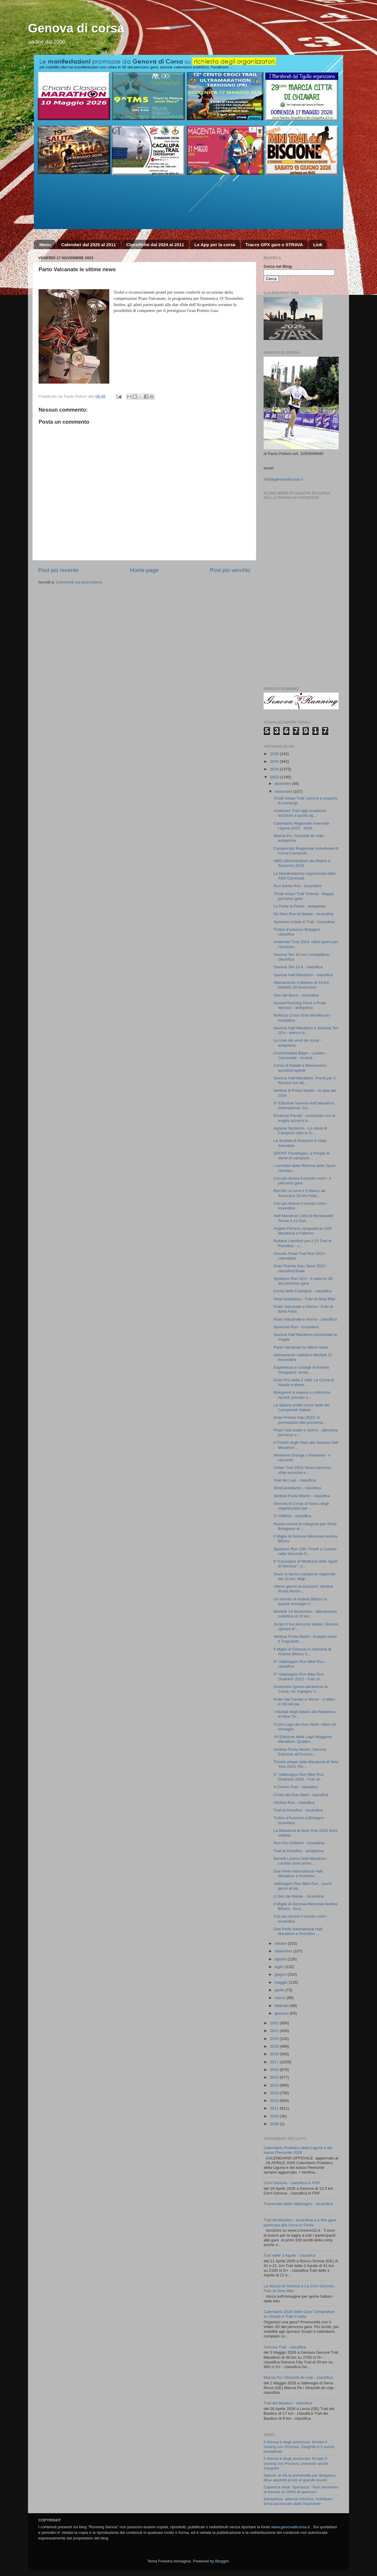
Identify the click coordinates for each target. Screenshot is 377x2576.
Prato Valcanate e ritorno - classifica (305, 1319)
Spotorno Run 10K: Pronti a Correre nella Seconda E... (305, 1551)
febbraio (282, 2005)
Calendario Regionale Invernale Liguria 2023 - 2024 (301, 825)
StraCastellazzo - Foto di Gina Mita (304, 1299)
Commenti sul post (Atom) (79, 582)
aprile (280, 1990)
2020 (275, 2038)
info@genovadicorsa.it (283, 479)
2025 (275, 761)
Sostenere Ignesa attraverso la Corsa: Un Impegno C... (301, 1689)
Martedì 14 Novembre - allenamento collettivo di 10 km (305, 1613)
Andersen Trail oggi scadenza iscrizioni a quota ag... (300, 813)
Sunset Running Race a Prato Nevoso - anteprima (300, 1005)
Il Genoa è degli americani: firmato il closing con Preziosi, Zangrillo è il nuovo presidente (299, 2447)
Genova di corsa (76, 28)
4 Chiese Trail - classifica (296, 1787)
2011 (275, 2108)
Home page (144, 570)
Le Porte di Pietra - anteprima (299, 906)
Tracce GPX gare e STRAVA (274, 244)
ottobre (281, 1943)
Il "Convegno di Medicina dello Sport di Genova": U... (306, 1563)
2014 (275, 2085)
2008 (275, 2124)
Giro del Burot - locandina (296, 995)
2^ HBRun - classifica (292, 1516)
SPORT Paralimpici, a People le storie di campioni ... (302, 1155)
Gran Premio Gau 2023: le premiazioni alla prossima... (300, 1419)
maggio (282, 1982)
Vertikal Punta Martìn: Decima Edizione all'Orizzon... (300, 1751)
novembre (284, 791)
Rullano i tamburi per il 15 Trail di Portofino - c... (303, 1243)
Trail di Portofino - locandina (298, 1810)
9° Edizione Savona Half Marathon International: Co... (304, 1105)
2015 (275, 2077)
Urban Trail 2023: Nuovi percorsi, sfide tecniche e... (303, 1469)
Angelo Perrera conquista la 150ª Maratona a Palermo (303, 1230)
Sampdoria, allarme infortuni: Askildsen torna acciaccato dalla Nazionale (298, 2501)
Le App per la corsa (214, 244)
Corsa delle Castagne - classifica (303, 1291)
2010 (275, 2116)
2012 (275, 2100)
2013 (275, 2093)
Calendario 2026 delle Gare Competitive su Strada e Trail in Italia (299, 2314)
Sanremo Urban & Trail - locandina (304, 922)
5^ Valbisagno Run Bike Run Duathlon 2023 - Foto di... (299, 1676)
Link (317, 244)
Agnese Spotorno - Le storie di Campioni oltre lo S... (300, 1130)
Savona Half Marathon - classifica (303, 975)
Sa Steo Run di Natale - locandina (303, 914)
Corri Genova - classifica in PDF (292, 2183)
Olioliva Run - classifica (294, 1802)
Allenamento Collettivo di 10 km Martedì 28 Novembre (301, 984)
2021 (275, 2030)
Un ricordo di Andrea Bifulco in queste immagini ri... (300, 1601)
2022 (275, 2023)
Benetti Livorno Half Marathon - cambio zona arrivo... (301, 1860)
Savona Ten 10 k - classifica (298, 967)
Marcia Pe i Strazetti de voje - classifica (298, 2377)
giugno (281, 1974)
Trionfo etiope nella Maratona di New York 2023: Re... (306, 1764)
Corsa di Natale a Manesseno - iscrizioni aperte (301, 1067)
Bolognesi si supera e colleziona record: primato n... (302, 1394)
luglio (280, 1967)
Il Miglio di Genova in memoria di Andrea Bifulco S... (302, 1651)
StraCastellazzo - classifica (297, 1488)
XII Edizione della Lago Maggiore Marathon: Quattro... (303, 1739)
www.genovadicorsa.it (290, 2527)
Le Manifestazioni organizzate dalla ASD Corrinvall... (305, 875)
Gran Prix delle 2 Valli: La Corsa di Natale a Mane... (304, 1382)
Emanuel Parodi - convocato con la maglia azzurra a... (304, 1117)
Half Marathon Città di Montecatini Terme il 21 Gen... (303, 1218)
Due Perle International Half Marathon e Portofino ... (298, 1873)
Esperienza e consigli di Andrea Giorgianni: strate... (301, 1369)
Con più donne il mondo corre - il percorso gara (302, 1180)
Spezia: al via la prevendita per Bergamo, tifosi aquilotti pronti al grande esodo (300, 2477)
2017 (275, 2062)
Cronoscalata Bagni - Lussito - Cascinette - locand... (300, 1055)
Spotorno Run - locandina (296, 1327)
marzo (281, 1997)
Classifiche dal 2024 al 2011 (155, 244)
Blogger (222, 2561)
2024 (275, 769)
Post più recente (58, 570)
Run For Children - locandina (299, 1843)
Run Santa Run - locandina (297, 886)
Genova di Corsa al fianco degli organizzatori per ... (301, 1505)
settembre (284, 1951)
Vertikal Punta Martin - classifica (302, 1496)
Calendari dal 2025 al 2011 (88, 244)
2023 (275, 777)
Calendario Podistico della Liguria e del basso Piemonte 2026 (298, 2150)
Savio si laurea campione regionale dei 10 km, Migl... (304, 1576)
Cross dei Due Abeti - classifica (301, 1795)
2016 (275, 2069)
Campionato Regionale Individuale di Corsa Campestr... (306, 850)
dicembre (283, 783)
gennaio (282, 2013)
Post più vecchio (230, 570)
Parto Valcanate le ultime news (301, 1347)
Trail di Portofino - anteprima (299, 1851)
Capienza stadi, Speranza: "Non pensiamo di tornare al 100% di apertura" (301, 2489)
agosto (281, 1959)
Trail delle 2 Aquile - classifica (290, 2255)
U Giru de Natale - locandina (299, 1896)
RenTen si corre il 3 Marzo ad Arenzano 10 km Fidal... (299, 1193)
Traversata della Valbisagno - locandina (298, 2204)
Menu (45, 244)
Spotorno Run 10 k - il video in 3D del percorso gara (303, 1280)
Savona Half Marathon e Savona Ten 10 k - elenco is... (306, 1030)
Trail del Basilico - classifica (288, 2403)
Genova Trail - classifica (285, 2347)
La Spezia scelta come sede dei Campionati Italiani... (302, 1407)
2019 (275, 2046)
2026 (275, 754)
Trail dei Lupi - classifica (295, 1480)
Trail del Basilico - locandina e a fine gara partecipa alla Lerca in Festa (300, 2222)
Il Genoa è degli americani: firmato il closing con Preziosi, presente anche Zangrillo (296, 2463)
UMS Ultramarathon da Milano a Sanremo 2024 (302, 863)
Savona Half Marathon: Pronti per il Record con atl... (304, 1080)
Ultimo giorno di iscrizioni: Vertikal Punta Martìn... (303, 1588)
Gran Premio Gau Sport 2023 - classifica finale (301, 1268)
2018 (275, 2054)
